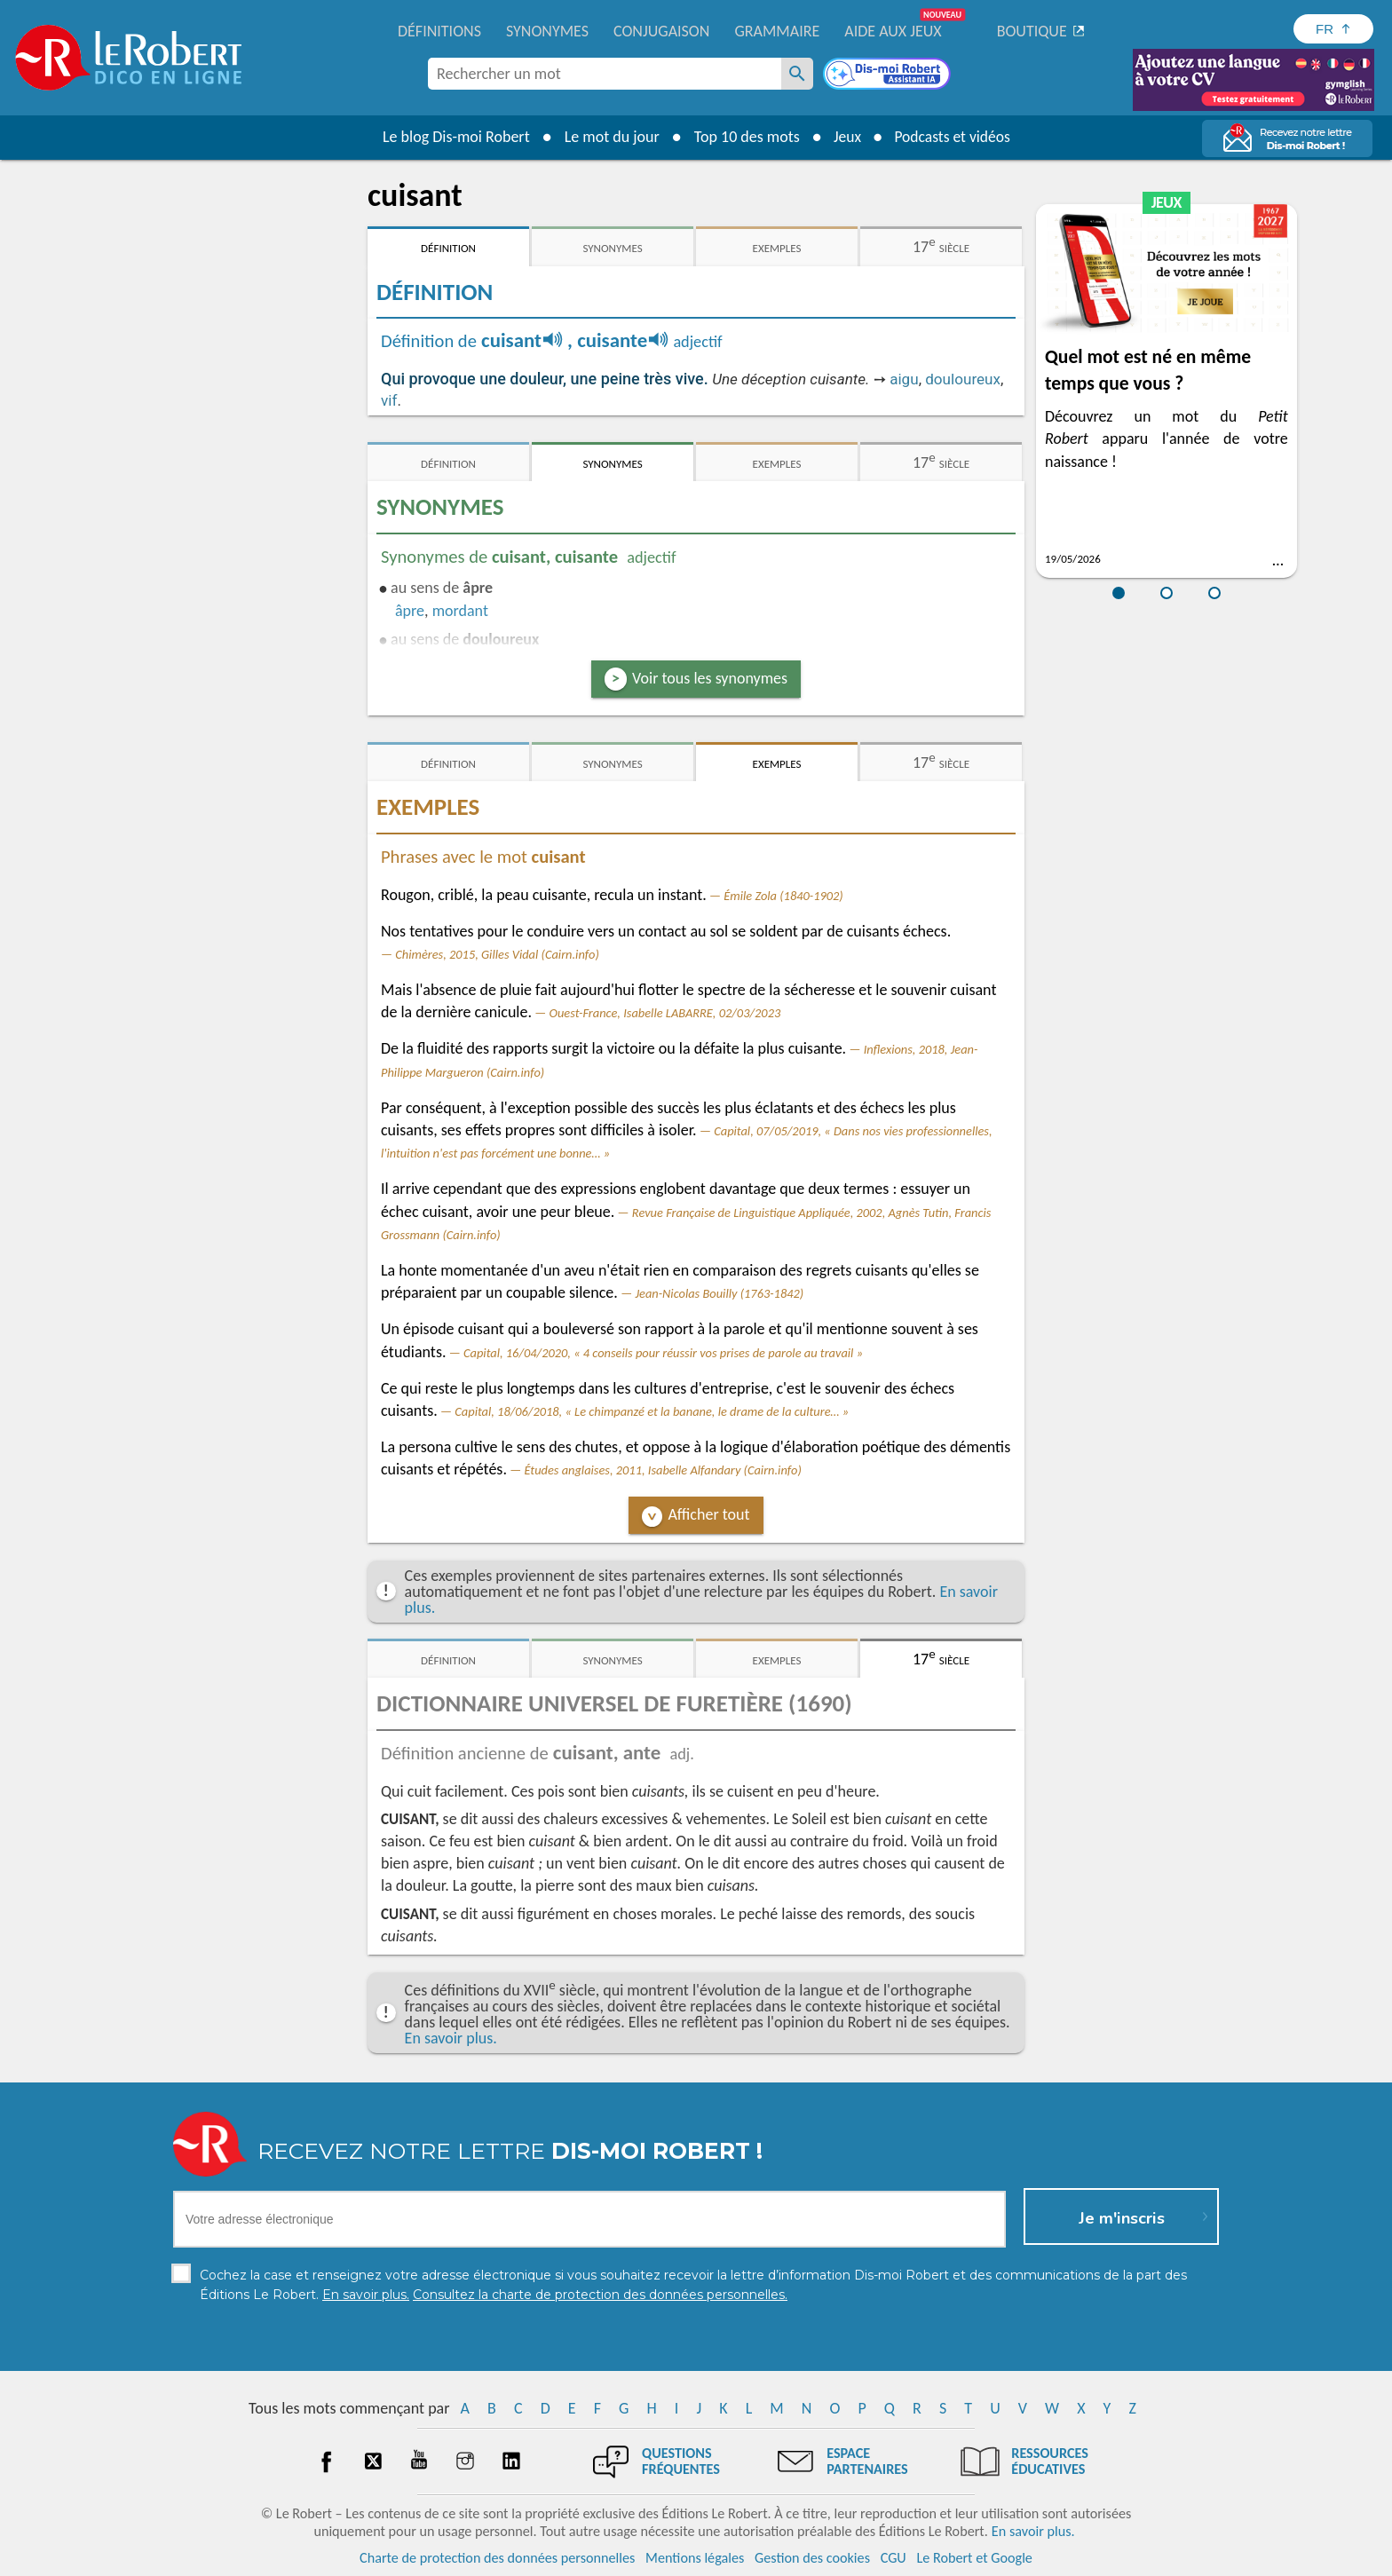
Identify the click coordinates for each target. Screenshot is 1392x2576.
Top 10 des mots (743, 136)
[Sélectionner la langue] (1333, 28)
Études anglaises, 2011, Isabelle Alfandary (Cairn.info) (662, 1470)
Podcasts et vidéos (953, 136)
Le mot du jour (608, 136)
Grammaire (776, 31)
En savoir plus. (451, 2038)
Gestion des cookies (812, 2557)
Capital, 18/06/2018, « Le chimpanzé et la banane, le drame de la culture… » (652, 1411)
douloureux (962, 379)
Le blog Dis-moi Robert (452, 136)
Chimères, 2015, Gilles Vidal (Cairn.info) (497, 954)
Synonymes (547, 31)
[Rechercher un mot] (797, 74)
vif (389, 400)
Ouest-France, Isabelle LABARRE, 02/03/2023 (665, 1013)
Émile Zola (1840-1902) (783, 896)
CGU (893, 2557)
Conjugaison (661, 31)
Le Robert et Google (974, 2557)
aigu (904, 379)
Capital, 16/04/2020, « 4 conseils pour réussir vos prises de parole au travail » (663, 1353)
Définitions (439, 31)
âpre (409, 610)
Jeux (845, 136)
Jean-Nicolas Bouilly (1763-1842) (719, 1293)
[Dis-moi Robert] (888, 75)
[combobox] (604, 74)
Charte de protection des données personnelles (497, 2557)
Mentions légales (694, 2557)
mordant (460, 610)
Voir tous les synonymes (709, 678)
